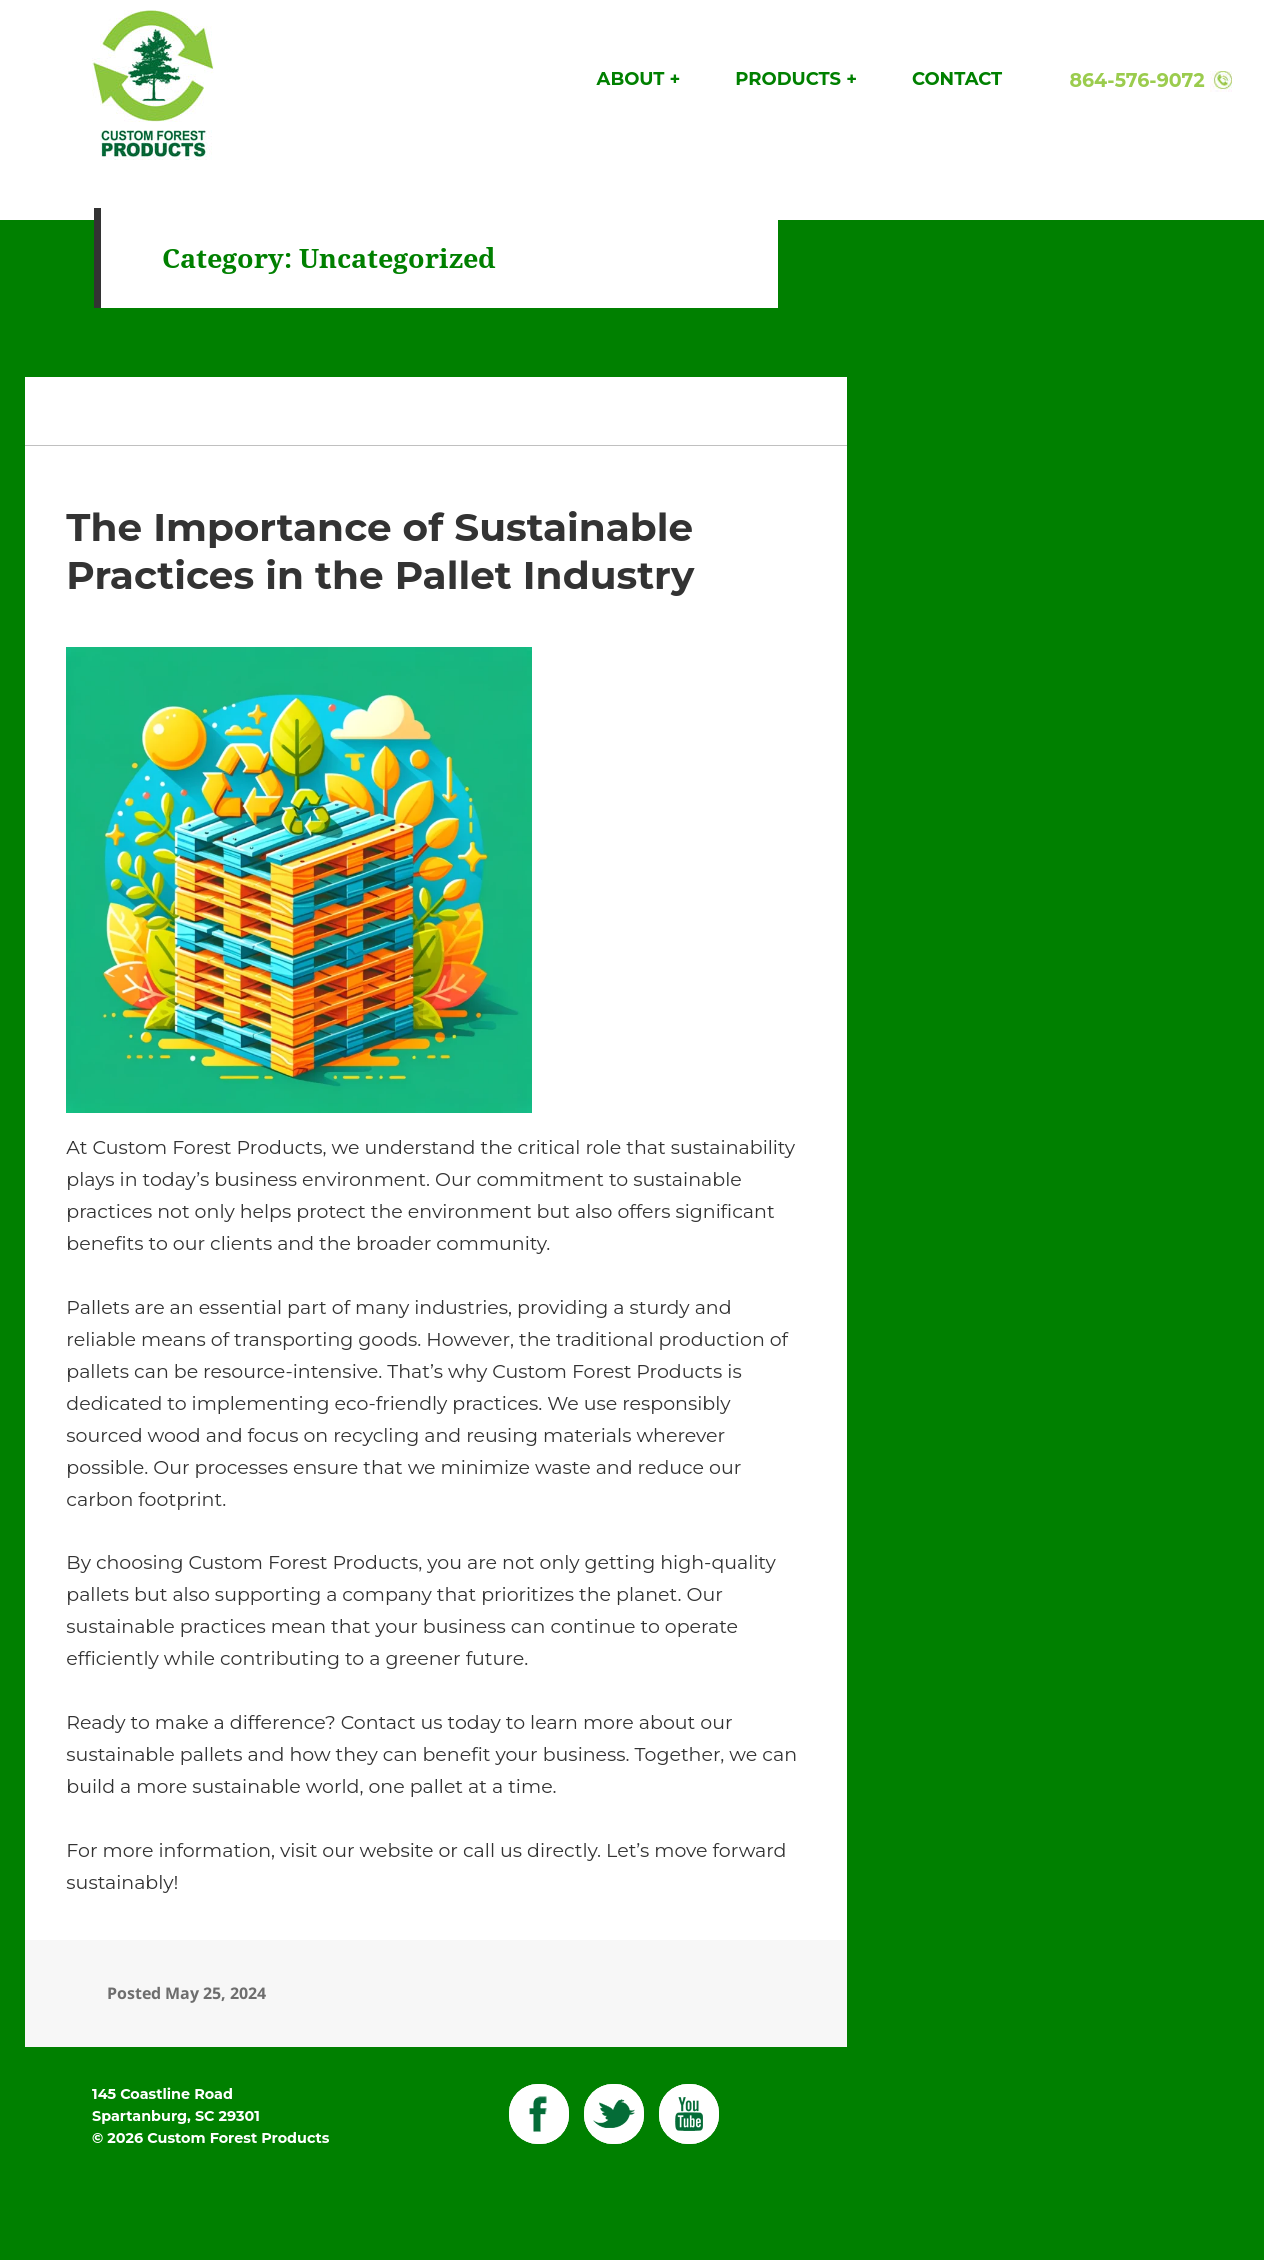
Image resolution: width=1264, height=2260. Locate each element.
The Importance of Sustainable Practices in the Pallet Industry (380, 551)
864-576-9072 (1136, 80)
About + (639, 79)
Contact (957, 79)
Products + (796, 79)
